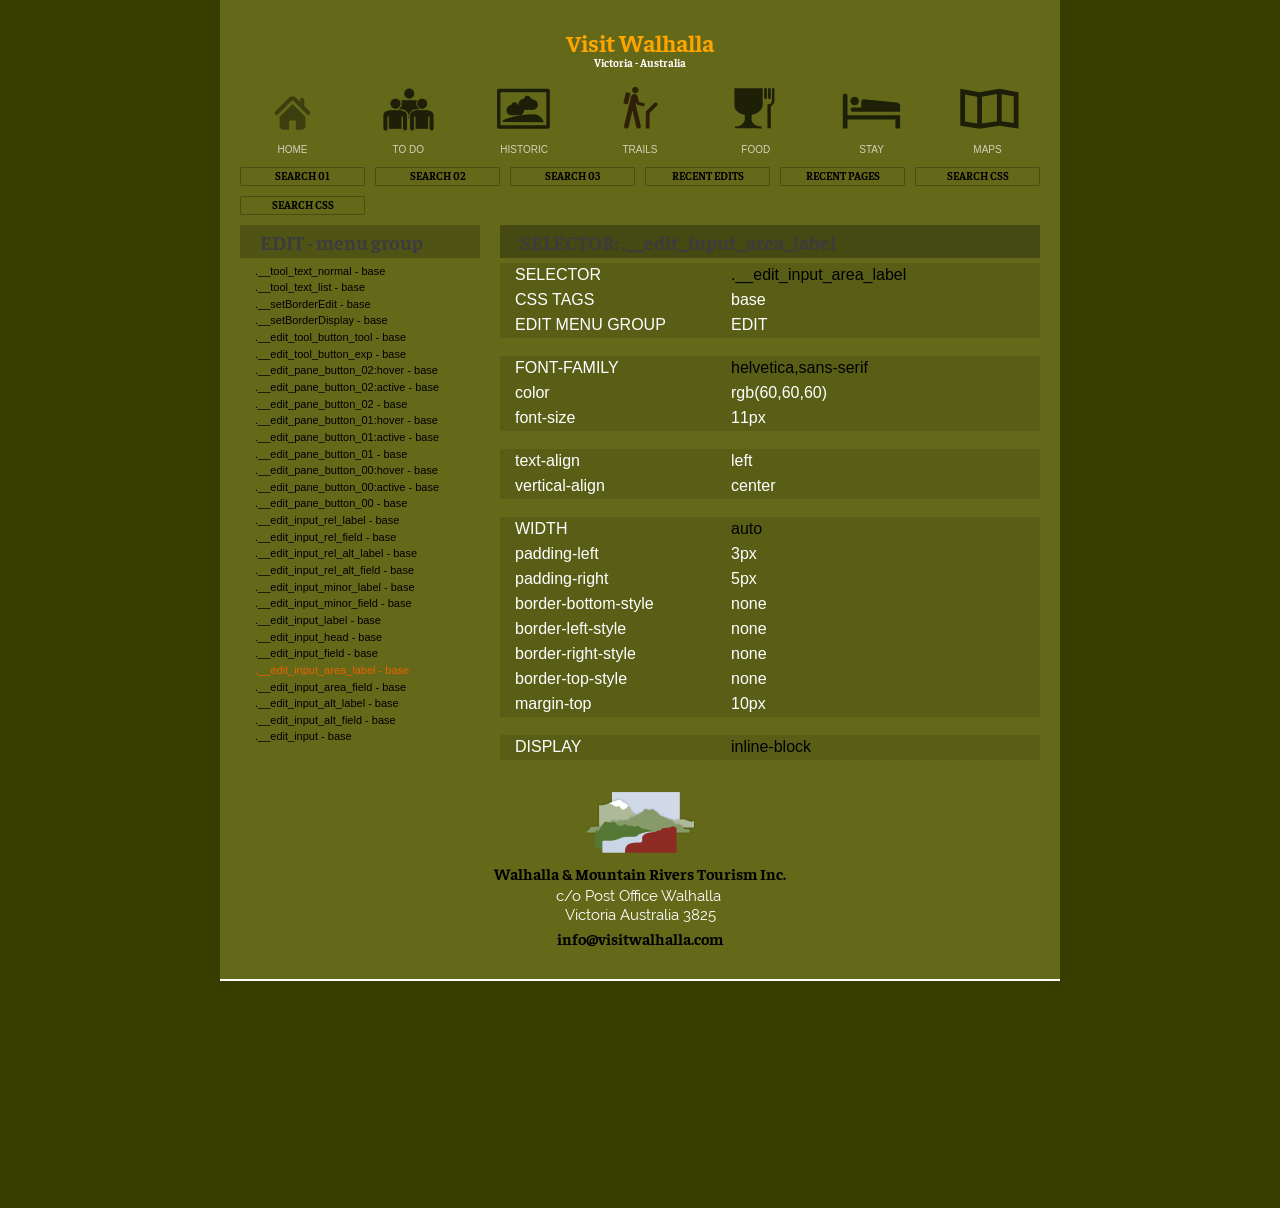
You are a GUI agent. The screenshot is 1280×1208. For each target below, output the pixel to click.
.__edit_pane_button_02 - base (331, 404)
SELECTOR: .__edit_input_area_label (678, 241)
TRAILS (639, 149)
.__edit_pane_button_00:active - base (347, 487)
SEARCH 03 (572, 175)
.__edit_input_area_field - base (330, 687)
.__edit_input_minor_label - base (335, 587)
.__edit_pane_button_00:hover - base (346, 470)
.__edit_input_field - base (316, 653)
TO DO (408, 149)
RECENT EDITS (708, 175)
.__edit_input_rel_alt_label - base (336, 553)
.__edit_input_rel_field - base (325, 537)
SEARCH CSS (978, 175)
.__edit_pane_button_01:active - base (347, 437)
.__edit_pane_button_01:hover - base (346, 420)
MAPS (987, 149)
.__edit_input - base (303, 736)
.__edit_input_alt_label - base (327, 703)
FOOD (755, 149)
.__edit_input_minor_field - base (333, 603)
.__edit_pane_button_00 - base (331, 503)
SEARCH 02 (438, 175)
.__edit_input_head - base (318, 637)
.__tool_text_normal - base (320, 271)
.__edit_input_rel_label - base (327, 520)
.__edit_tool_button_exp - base (330, 354)
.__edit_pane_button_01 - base (331, 454)
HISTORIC (524, 149)
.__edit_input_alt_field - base (325, 720)
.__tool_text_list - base (310, 287)
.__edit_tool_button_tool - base (330, 337)
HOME (293, 149)
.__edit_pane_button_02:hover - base (346, 370)
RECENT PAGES (843, 175)
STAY (871, 149)
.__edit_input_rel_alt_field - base (334, 570)
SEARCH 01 (302, 175)
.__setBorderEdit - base (313, 304)
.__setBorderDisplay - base (321, 320)
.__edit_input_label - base (318, 620)
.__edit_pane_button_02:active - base (347, 387)
